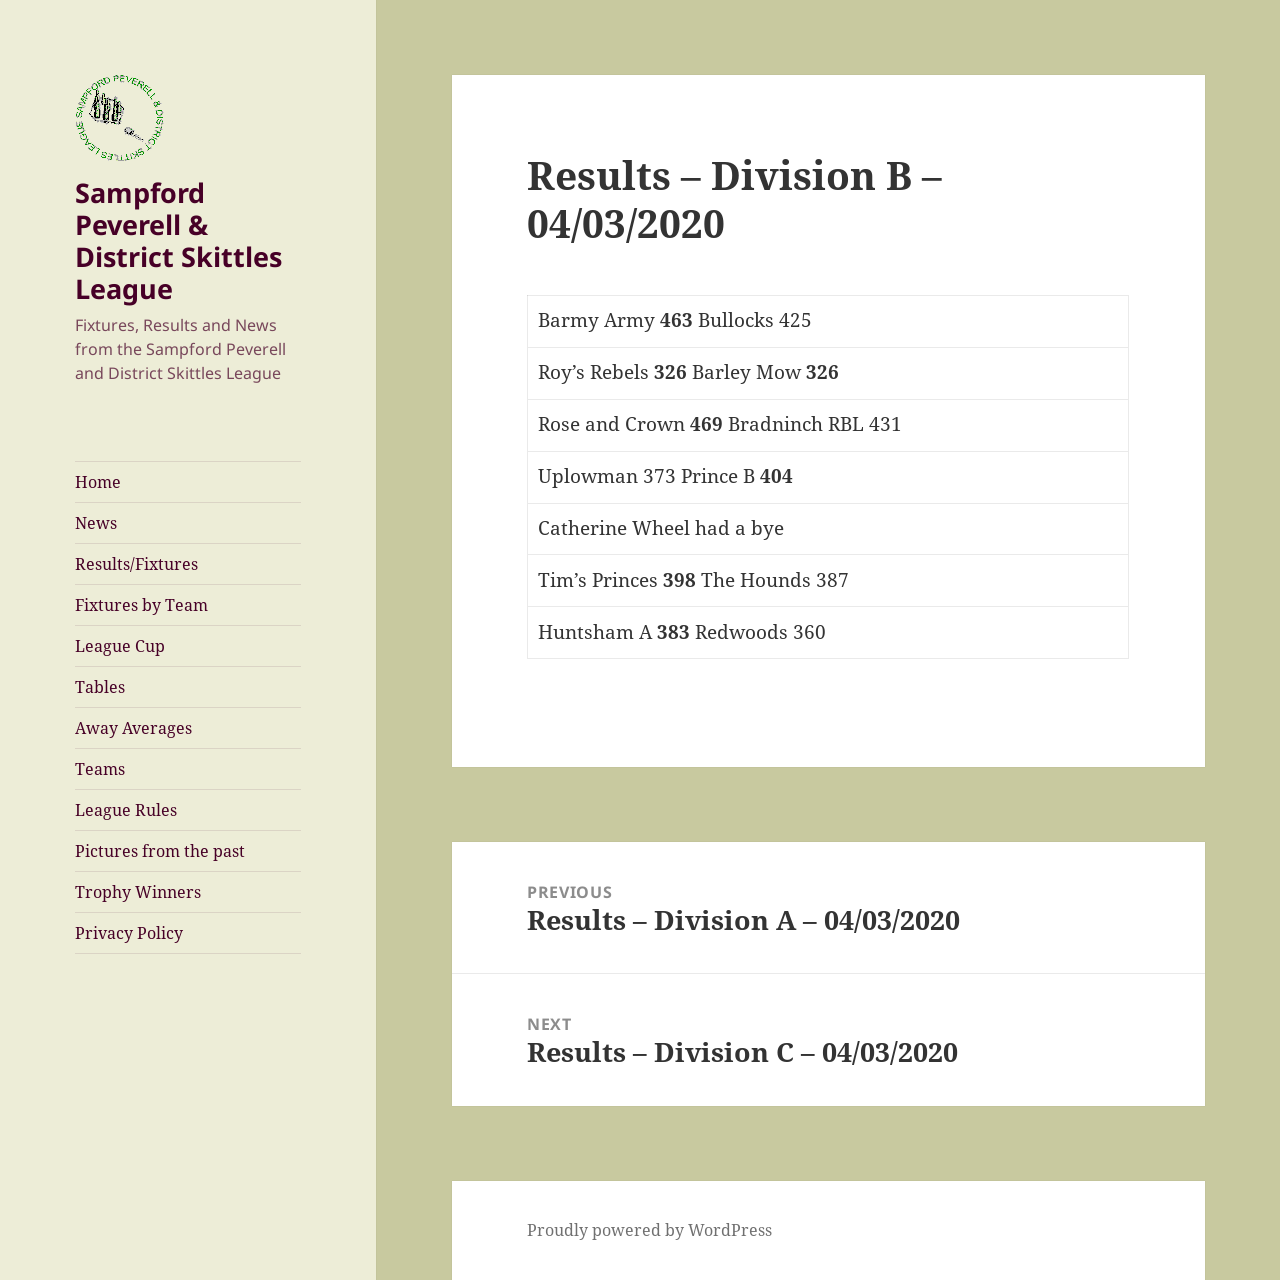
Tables (100, 687)
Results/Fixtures (136, 564)
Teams (100, 769)
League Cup (120, 646)
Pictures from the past (160, 851)
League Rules (126, 810)
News (96, 523)
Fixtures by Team (141, 605)
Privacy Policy (129, 933)
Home (98, 482)
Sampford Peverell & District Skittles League (178, 240)
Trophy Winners (138, 892)
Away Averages (133, 728)
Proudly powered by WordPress (649, 1230)
